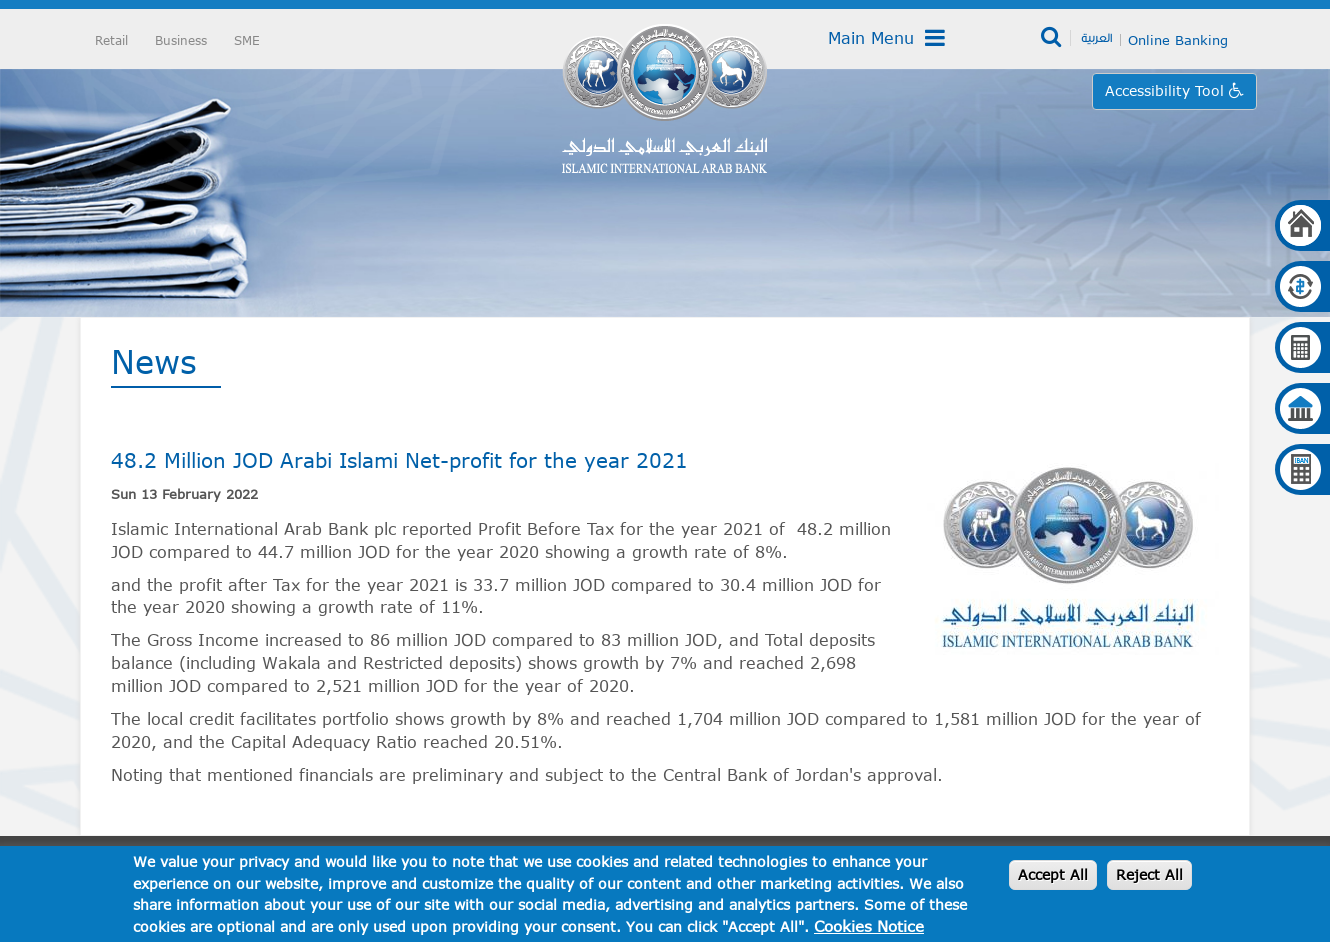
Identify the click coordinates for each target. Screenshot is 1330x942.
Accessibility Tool (1167, 90)
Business (181, 40)
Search (1052, 38)
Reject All (1149, 874)
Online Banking (1178, 40)
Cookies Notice (869, 926)
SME (247, 40)
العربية (1096, 37)
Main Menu (886, 38)
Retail (111, 40)
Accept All (1053, 874)
